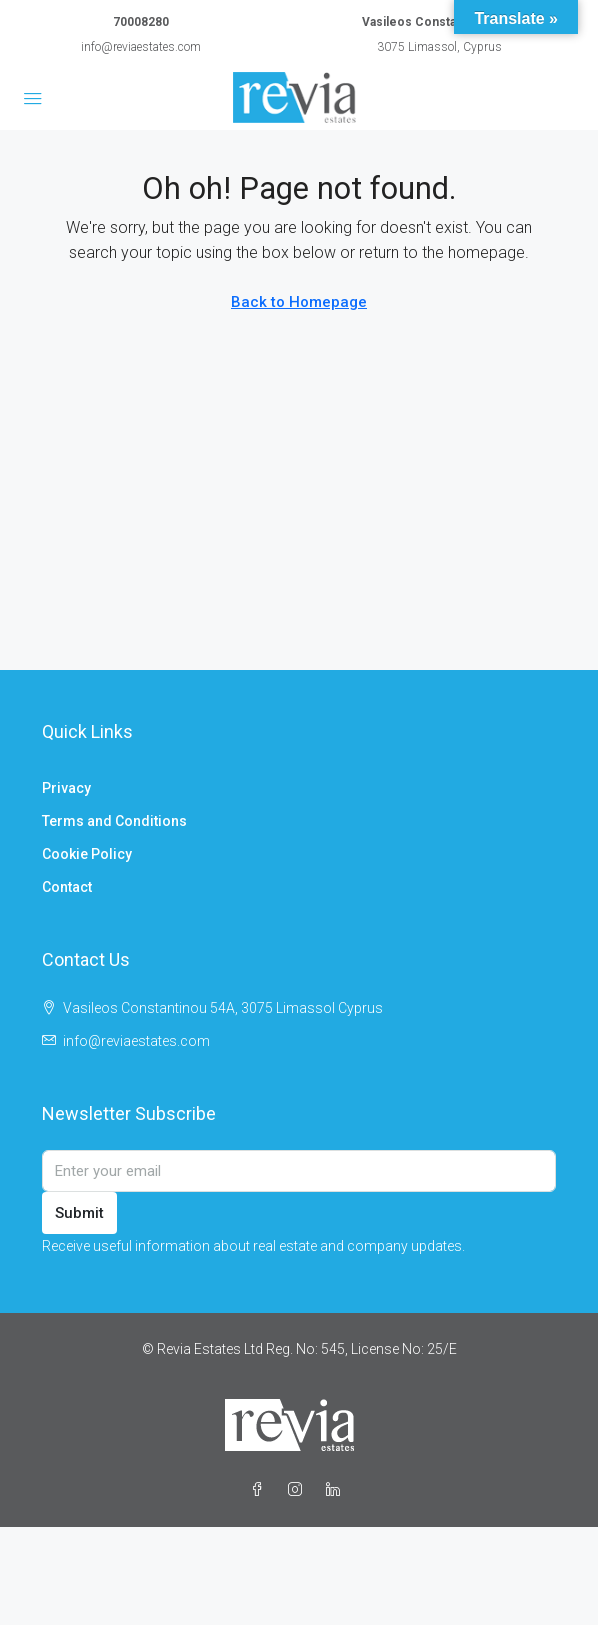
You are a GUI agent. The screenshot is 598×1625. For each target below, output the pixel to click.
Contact (67, 887)
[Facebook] (261, 1490)
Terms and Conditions (114, 821)
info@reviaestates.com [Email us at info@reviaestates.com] (136, 1041)
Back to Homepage (299, 302)
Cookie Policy (87, 854)
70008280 (141, 22)
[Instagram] (299, 1490)
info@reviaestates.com (141, 47)
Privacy (66, 788)
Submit (79, 1213)
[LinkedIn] (337, 1490)
